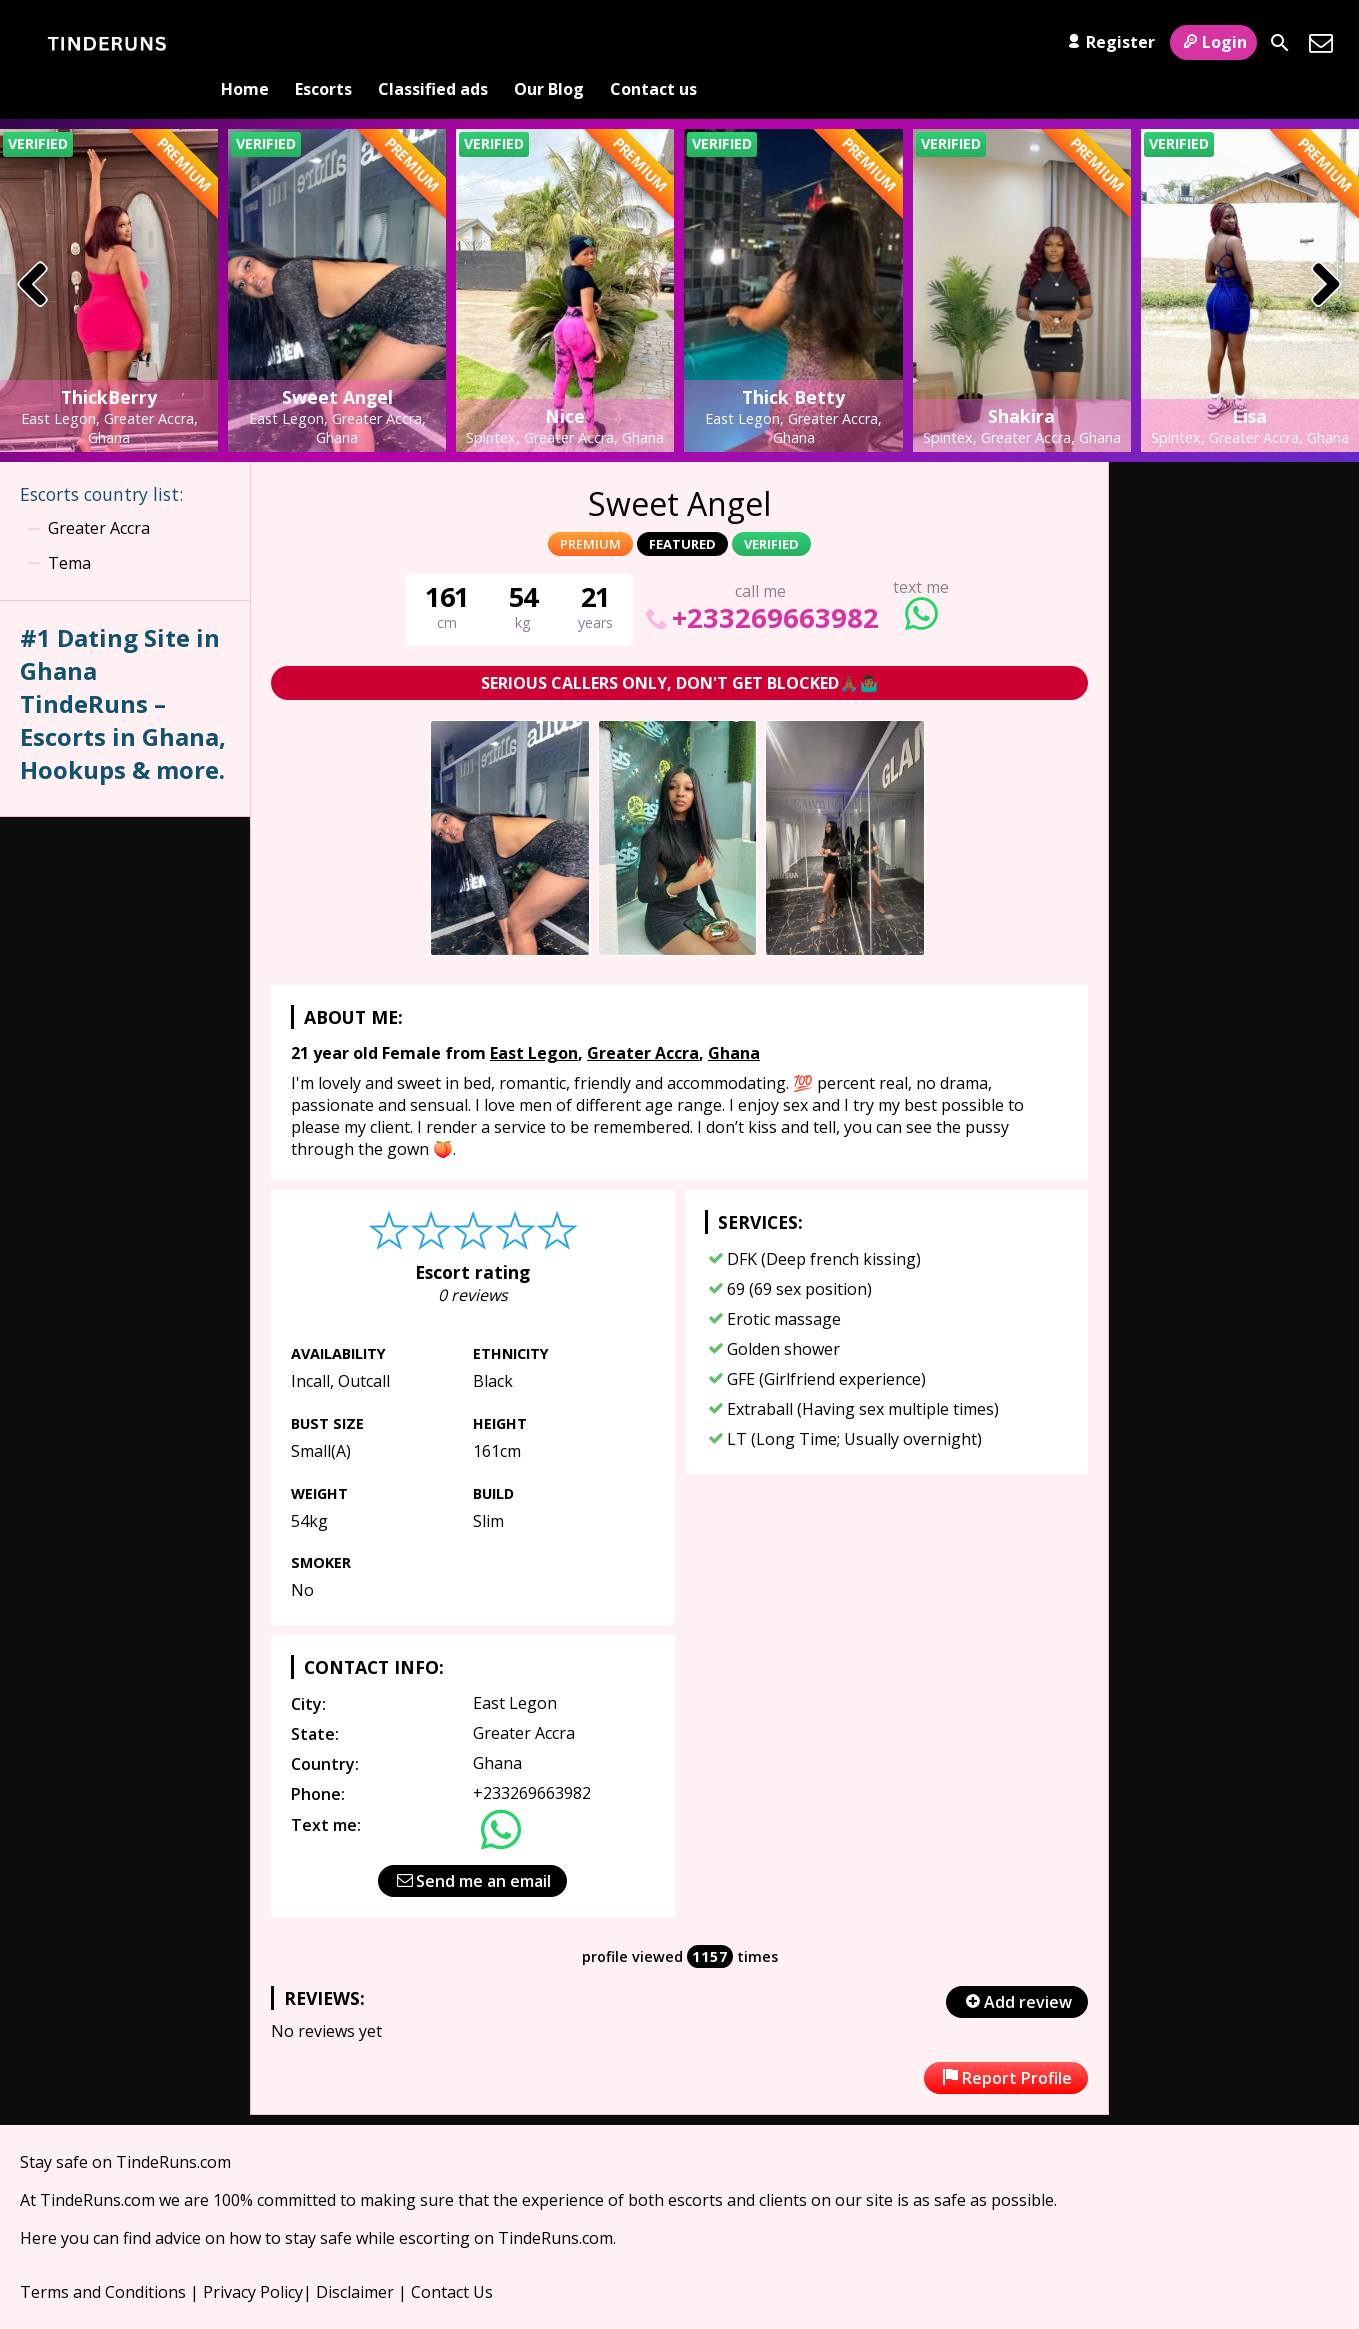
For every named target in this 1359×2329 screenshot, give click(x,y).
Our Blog (549, 43)
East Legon (534, 1020)
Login (1213, 42)
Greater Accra (643, 1020)
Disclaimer (355, 2260)
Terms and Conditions (103, 2260)
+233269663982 (760, 584)
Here (38, 2206)
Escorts (323, 43)
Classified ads (433, 43)
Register (1108, 42)
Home (245, 43)
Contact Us (452, 2260)
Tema (69, 530)
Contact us (653, 43)
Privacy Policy (253, 2260)
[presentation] (33, 254)
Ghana (734, 1020)
